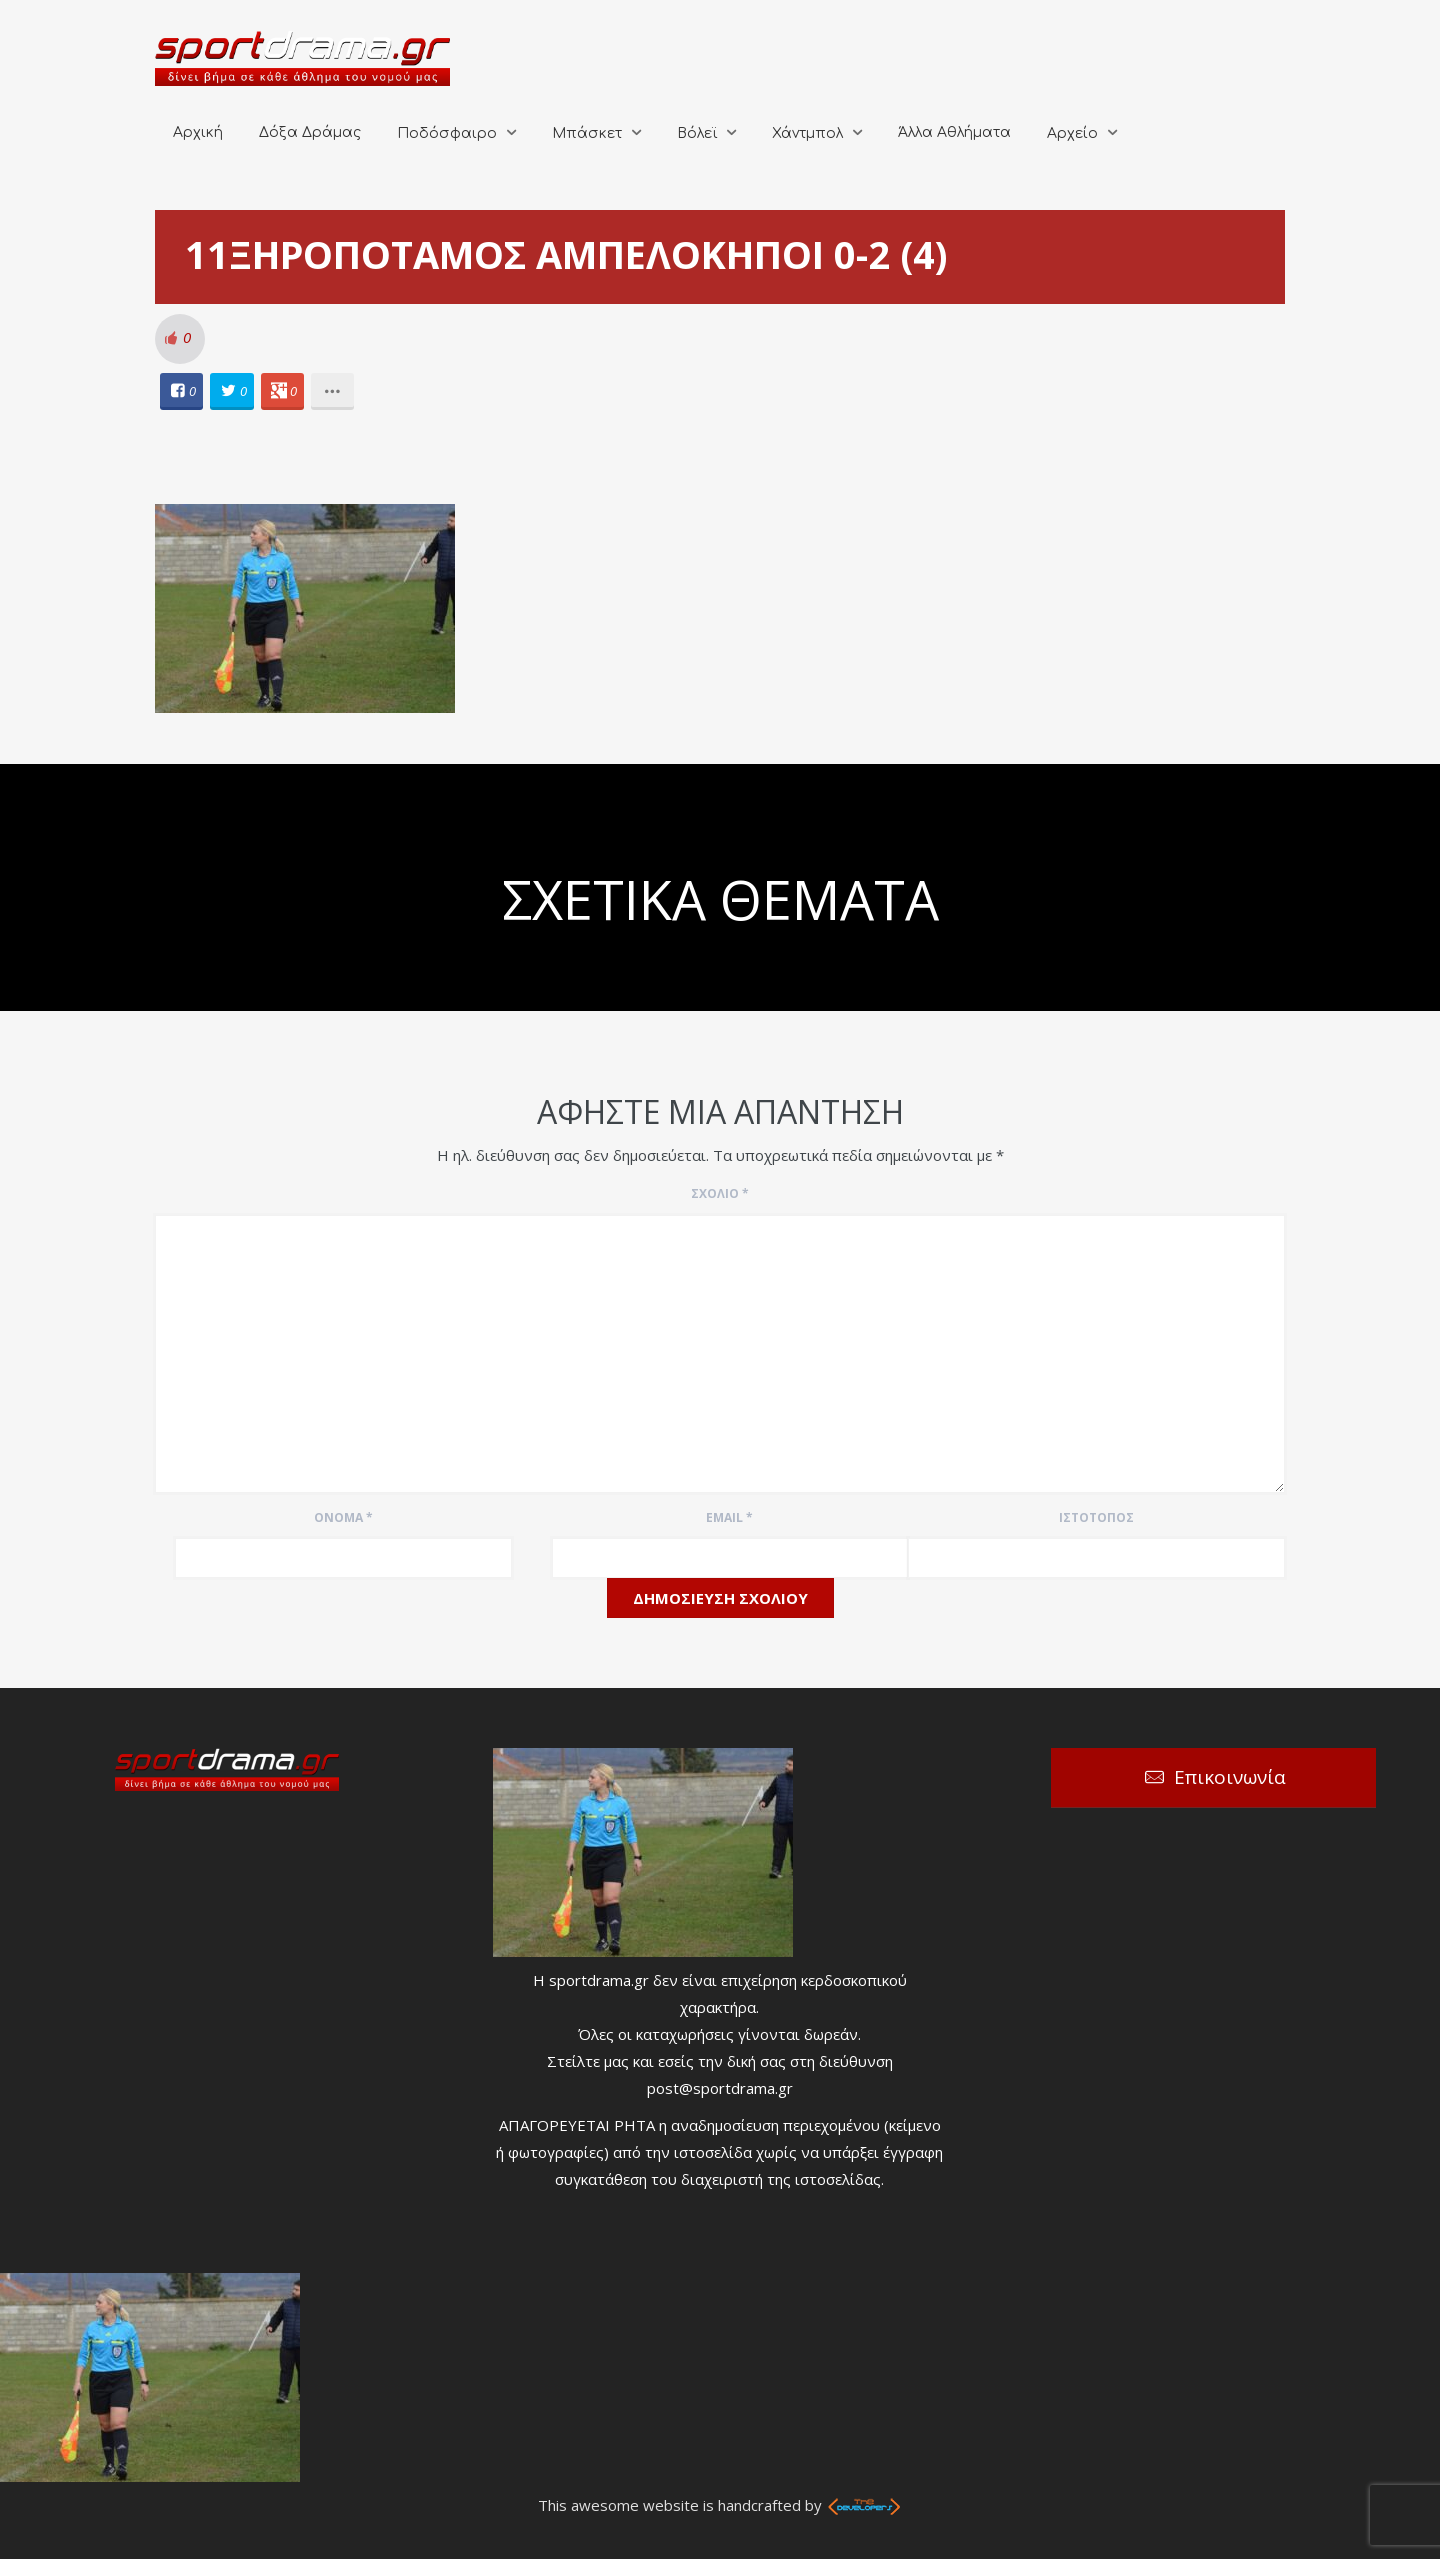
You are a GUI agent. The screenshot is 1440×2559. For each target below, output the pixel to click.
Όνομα (343, 1517)
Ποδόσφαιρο (447, 133)
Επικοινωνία (1230, 1777)
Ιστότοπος (1096, 1517)
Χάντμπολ (807, 133)
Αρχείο (1072, 133)
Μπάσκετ (587, 133)
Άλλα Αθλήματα (954, 132)
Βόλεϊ (697, 133)
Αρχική (198, 132)
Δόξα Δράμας (310, 132)
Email (729, 1517)
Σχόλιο (720, 1193)
